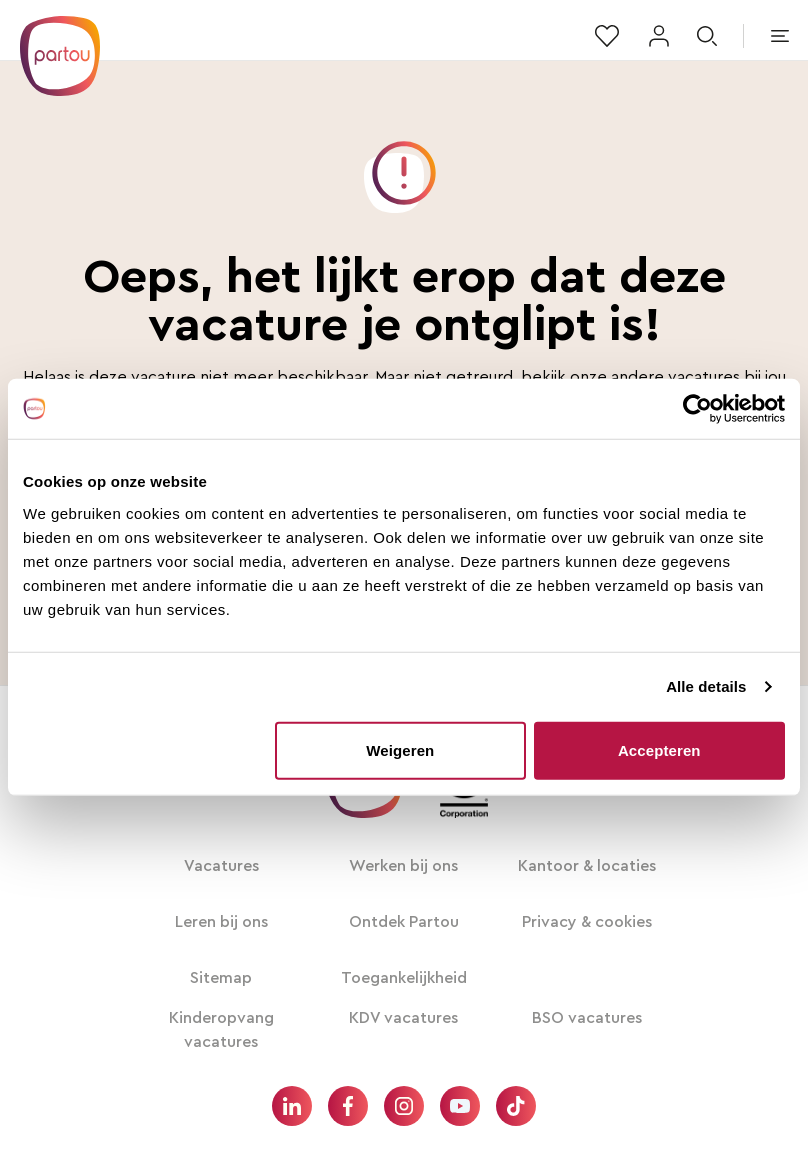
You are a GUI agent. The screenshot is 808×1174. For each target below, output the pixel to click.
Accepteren (659, 749)
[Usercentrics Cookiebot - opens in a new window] (697, 409)
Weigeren (400, 749)
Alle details (706, 686)
